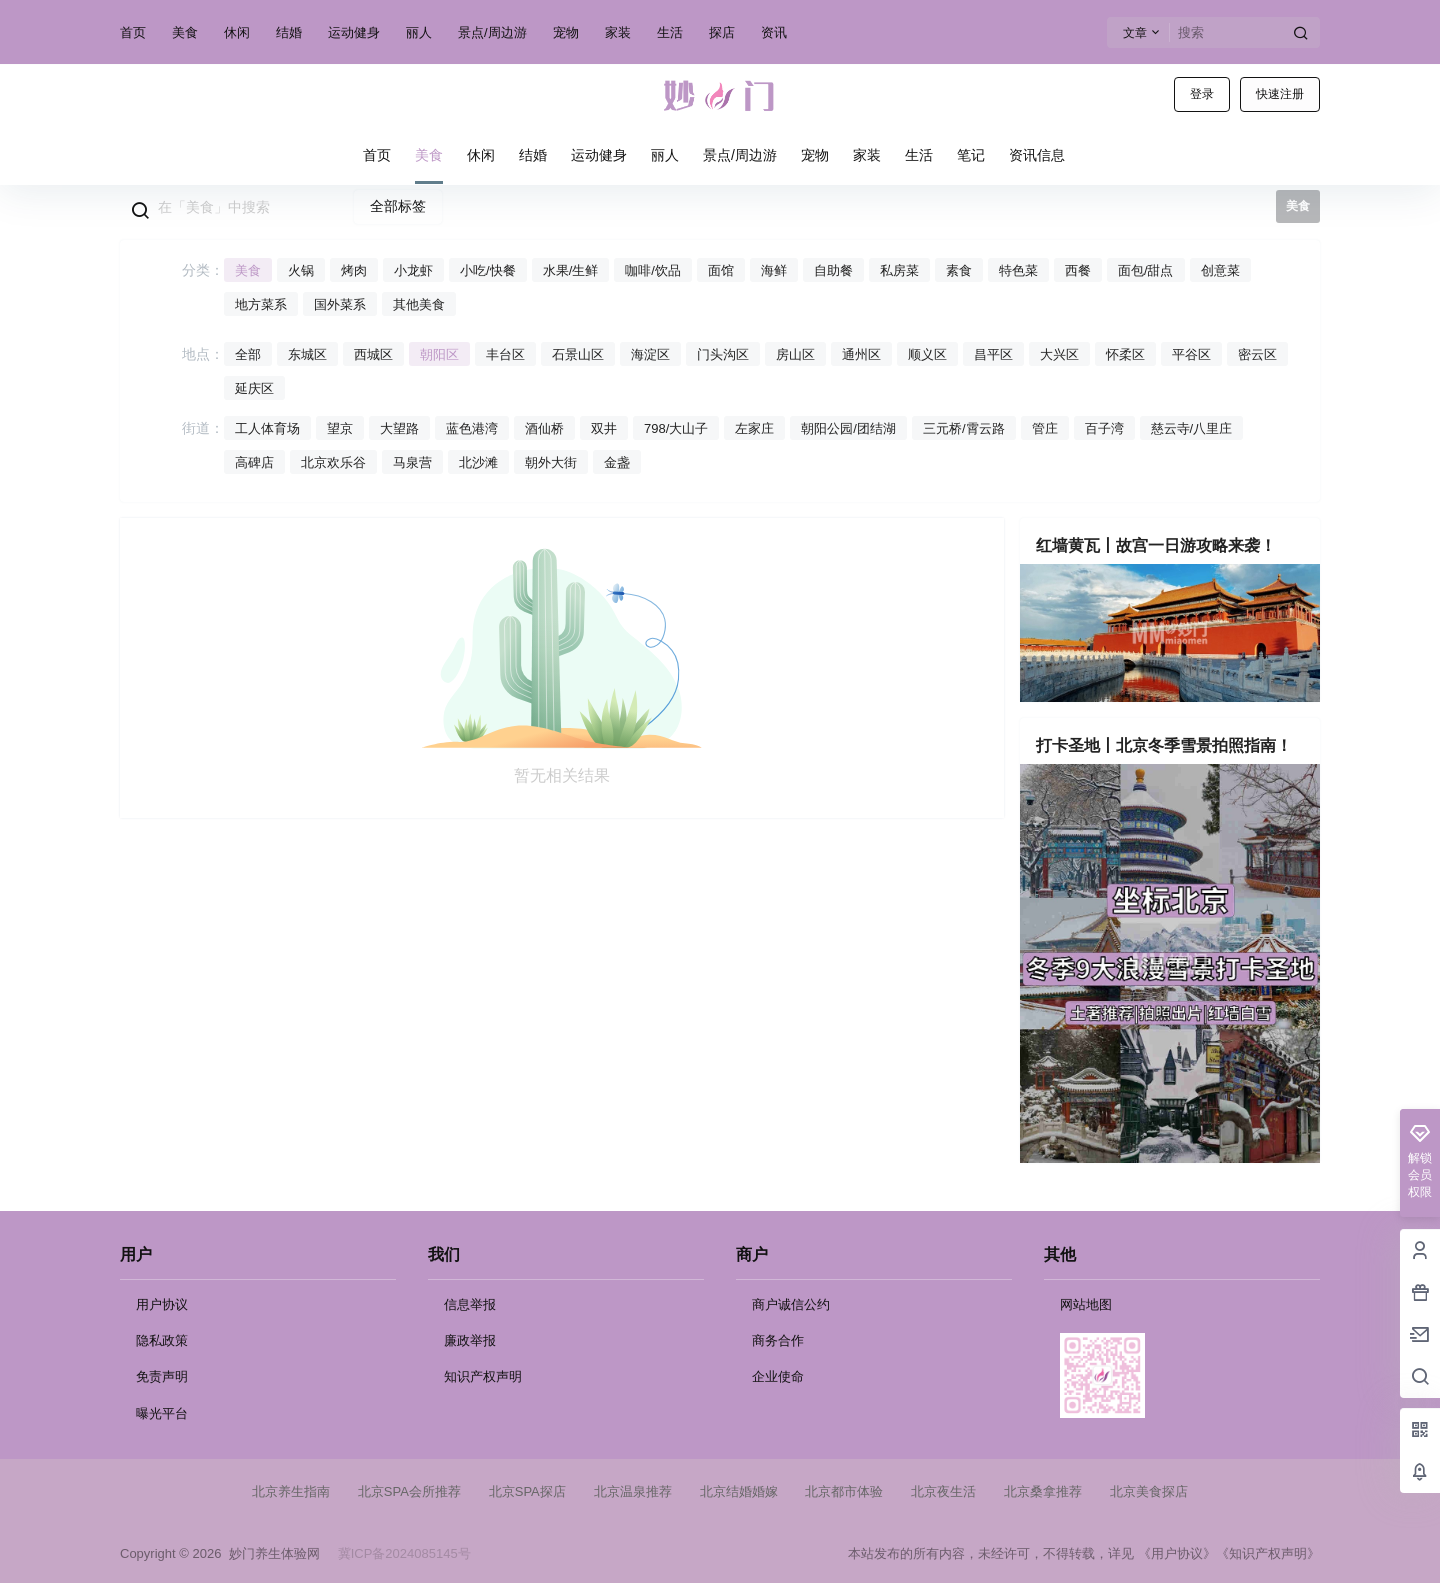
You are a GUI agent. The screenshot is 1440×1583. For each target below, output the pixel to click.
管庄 (1045, 428)
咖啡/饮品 (653, 270)
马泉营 (412, 462)
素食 (959, 270)
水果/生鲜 (571, 270)
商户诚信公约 (791, 1304)
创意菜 (1220, 270)
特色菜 (1018, 270)
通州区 (861, 354)
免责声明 (162, 1376)
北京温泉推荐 (633, 1491)
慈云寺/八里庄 (1192, 428)
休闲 (237, 32)
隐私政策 (162, 1340)
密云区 (1257, 354)
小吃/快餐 (488, 270)
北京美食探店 (1149, 1491)
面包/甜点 (1146, 270)
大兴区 (1059, 354)
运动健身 (354, 32)
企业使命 (778, 1376)
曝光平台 (162, 1413)
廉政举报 (470, 1340)
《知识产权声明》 (1268, 1553)
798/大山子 (676, 428)
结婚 (289, 32)
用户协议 (162, 1304)
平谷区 (1191, 354)
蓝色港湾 (472, 428)
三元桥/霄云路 (964, 428)
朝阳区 (439, 354)
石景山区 (578, 354)
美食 (185, 32)
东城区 (307, 354)
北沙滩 (478, 462)
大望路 (399, 428)
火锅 (301, 270)
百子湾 (1104, 428)
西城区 (373, 354)
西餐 (1078, 270)
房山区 (795, 354)
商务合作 (778, 1340)
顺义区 (927, 354)
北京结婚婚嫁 (739, 1491)
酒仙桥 (544, 428)
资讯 (774, 32)
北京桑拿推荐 (1043, 1491)
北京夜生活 (943, 1491)
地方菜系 (261, 304)
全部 (248, 354)
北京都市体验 (844, 1491)
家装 (618, 32)
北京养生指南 (291, 1491)
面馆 (721, 270)
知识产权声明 (483, 1376)
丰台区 (505, 354)
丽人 (419, 32)
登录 (1202, 94)
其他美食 (419, 304)
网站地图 (1086, 1304)
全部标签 (398, 206)
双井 (604, 428)
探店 (722, 32)
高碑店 (254, 462)
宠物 (566, 32)
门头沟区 (723, 354)
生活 (670, 32)
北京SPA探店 (527, 1491)
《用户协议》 (1177, 1553)
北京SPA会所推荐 (409, 1491)
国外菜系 (340, 304)
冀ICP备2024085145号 (404, 1553)
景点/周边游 (492, 32)
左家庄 (754, 428)
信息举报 (470, 1304)
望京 (340, 428)
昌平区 (993, 354)
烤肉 (354, 270)
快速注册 (1280, 94)
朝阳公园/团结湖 (848, 428)
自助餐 (833, 270)
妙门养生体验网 (270, 1553)
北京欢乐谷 (333, 462)
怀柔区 (1125, 354)
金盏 (617, 462)
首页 (133, 32)
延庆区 (254, 388)
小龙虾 (413, 270)
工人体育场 (267, 428)
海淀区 (650, 354)
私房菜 (899, 270)
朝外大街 (551, 462)
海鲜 (774, 270)
